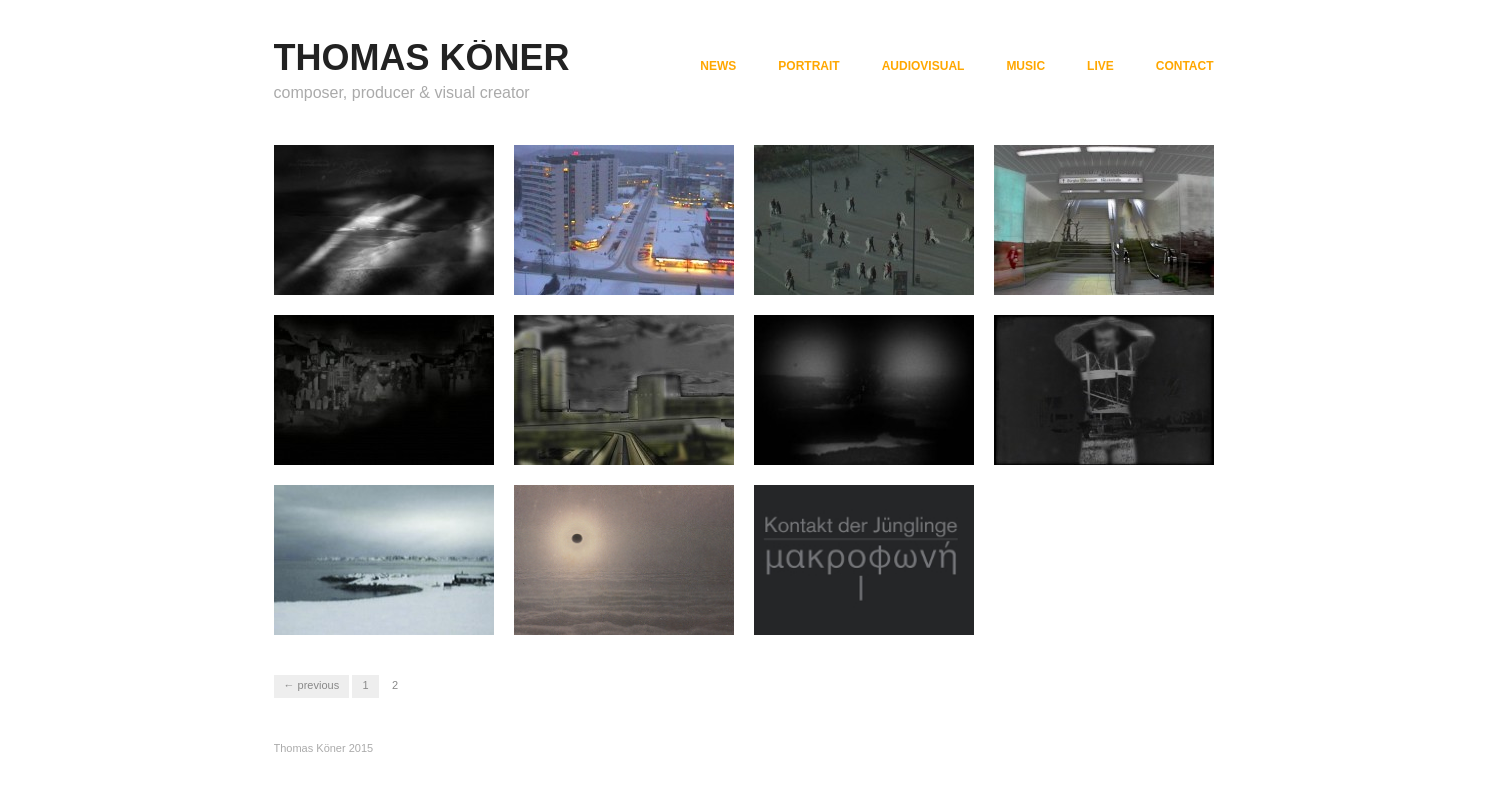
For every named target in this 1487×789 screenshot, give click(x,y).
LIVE (1100, 66)
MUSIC (1025, 66)
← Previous (312, 685)
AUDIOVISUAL (923, 66)
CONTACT (1185, 66)
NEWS (718, 66)
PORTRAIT (808, 66)
